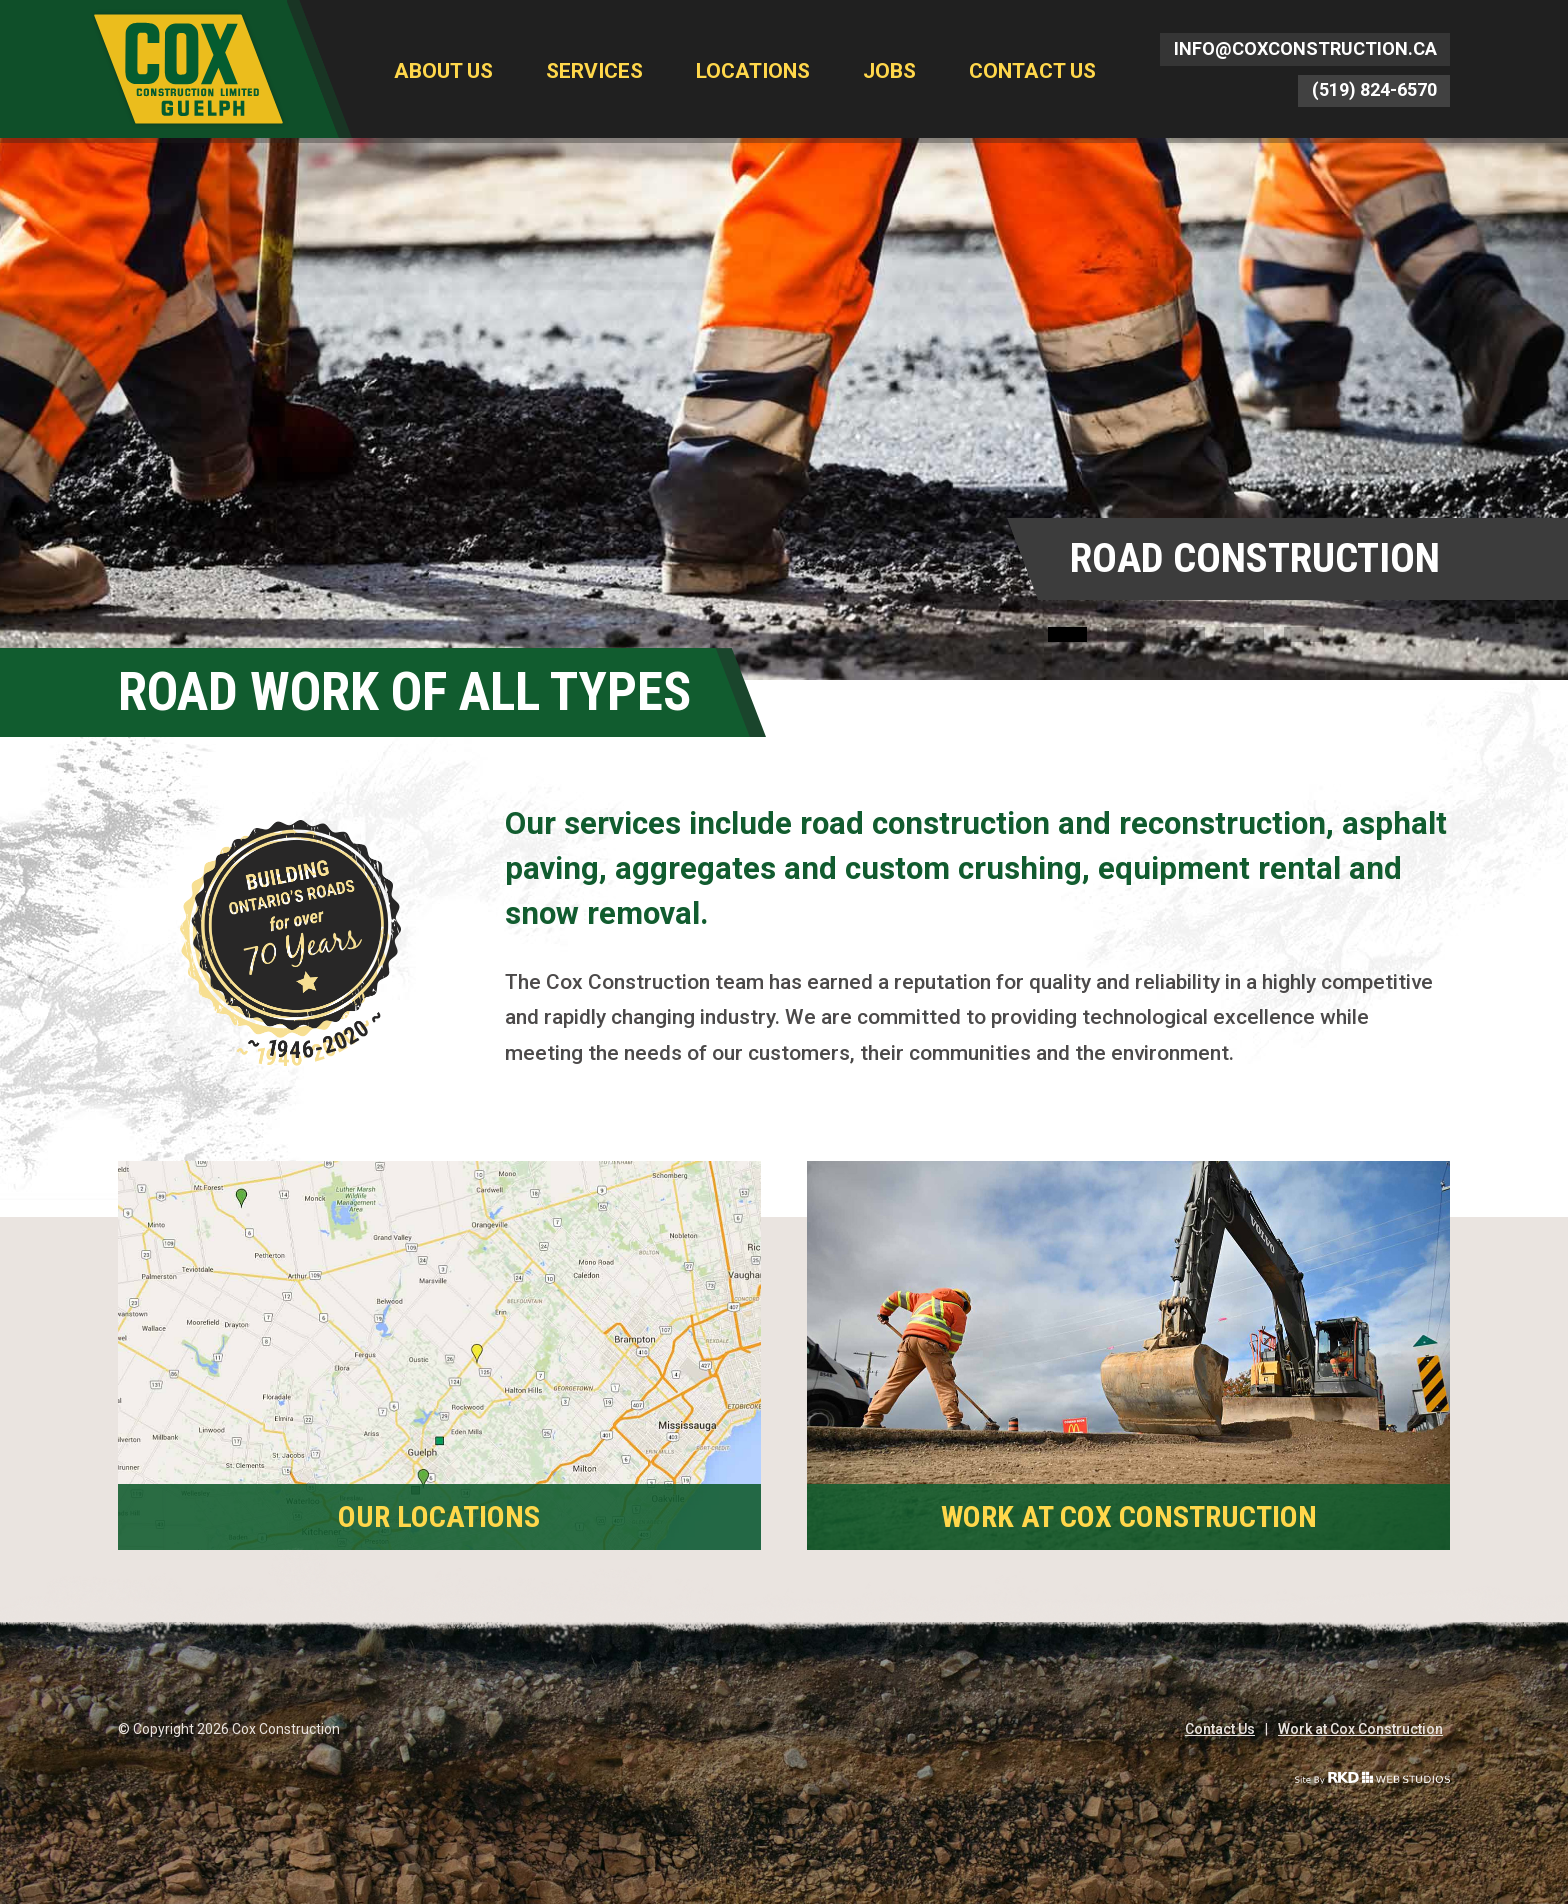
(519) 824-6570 (1374, 89)
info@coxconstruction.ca (1305, 48)
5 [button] (1303, 634)
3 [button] (1185, 634)
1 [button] (1067, 634)
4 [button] (1244, 634)
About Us (443, 71)
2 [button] (1126, 634)
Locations (753, 71)
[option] (784, 409)
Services (594, 71)
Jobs (889, 71)
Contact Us (1032, 71)
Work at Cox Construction (1360, 1729)
